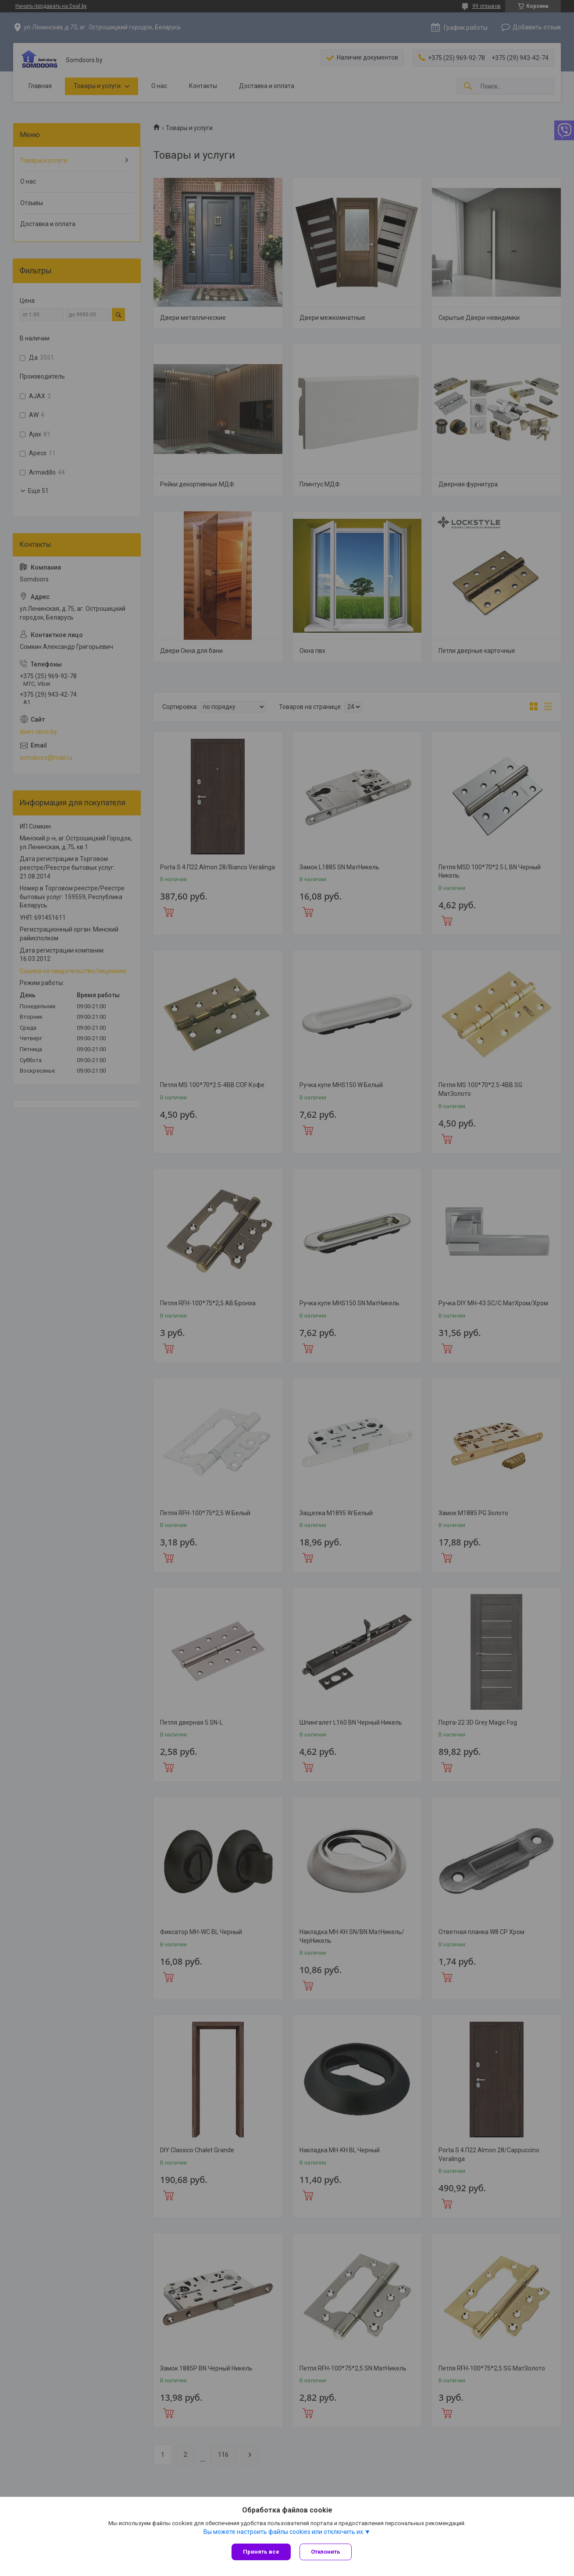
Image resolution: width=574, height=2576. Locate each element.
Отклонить (325, 2551)
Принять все (261, 2551)
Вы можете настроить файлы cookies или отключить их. (283, 2531)
